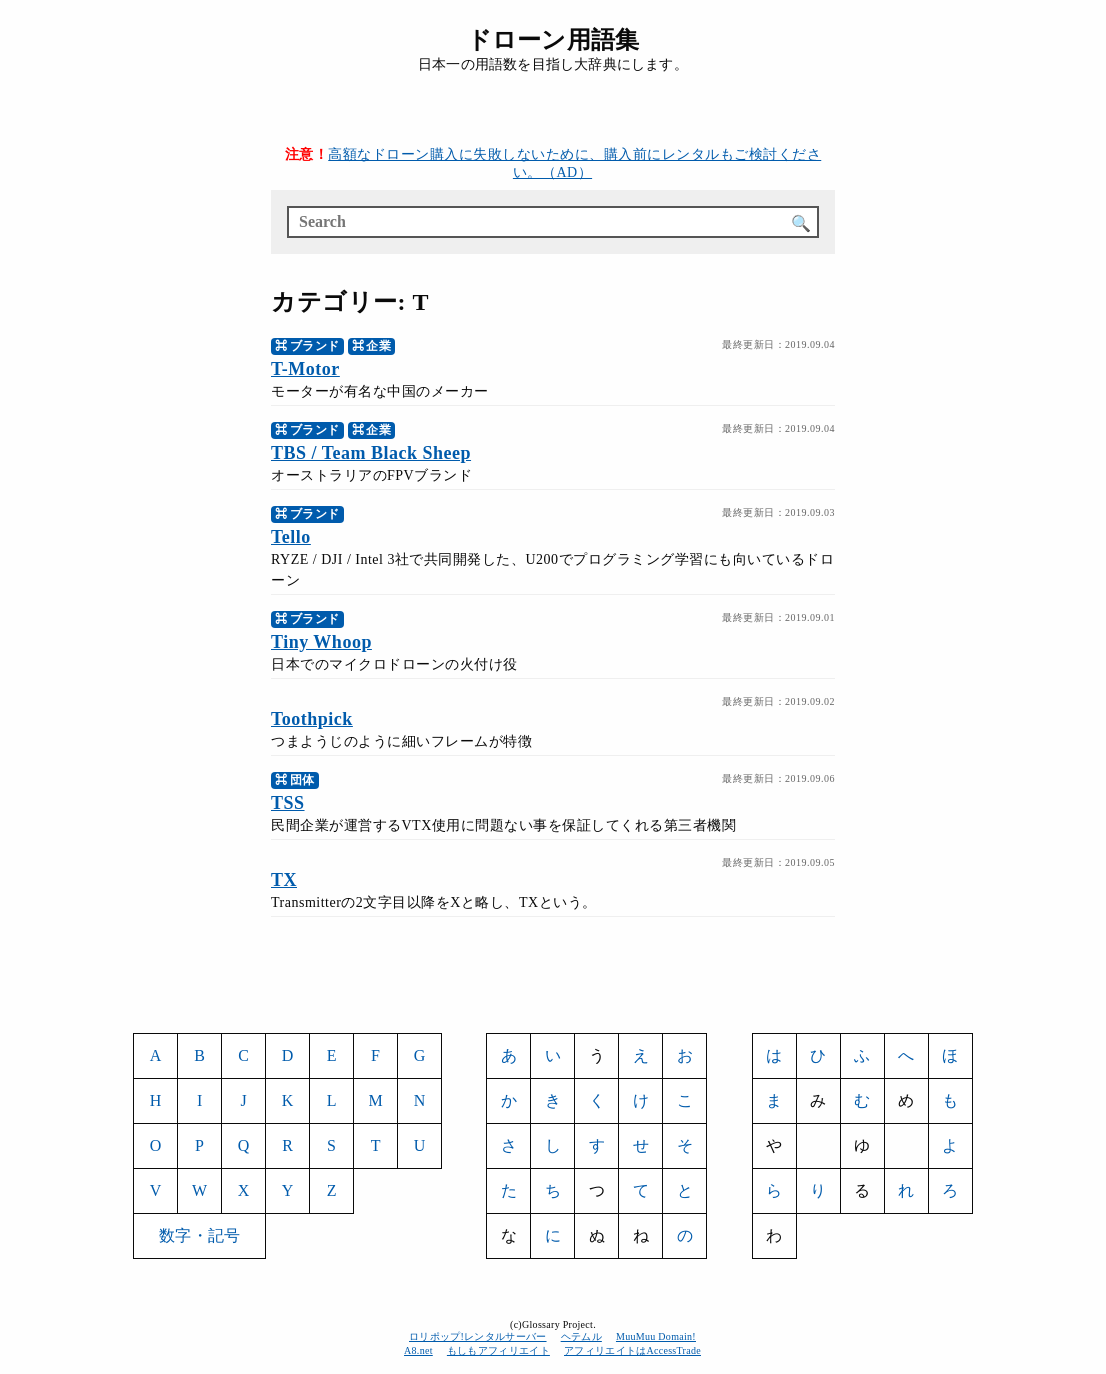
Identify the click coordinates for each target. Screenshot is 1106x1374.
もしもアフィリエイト (498, 1350)
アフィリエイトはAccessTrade (633, 1350)
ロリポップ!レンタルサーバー (478, 1336)
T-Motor (305, 369)
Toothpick (312, 719)
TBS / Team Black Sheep (371, 453)
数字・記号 (199, 1235)
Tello (291, 537)
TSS (288, 803)
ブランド (315, 346)
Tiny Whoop (321, 642)
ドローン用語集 (553, 40)
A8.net (418, 1350)
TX (284, 880)
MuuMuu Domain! (656, 1336)
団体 (302, 780)
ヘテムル (581, 1336)
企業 (378, 346)
